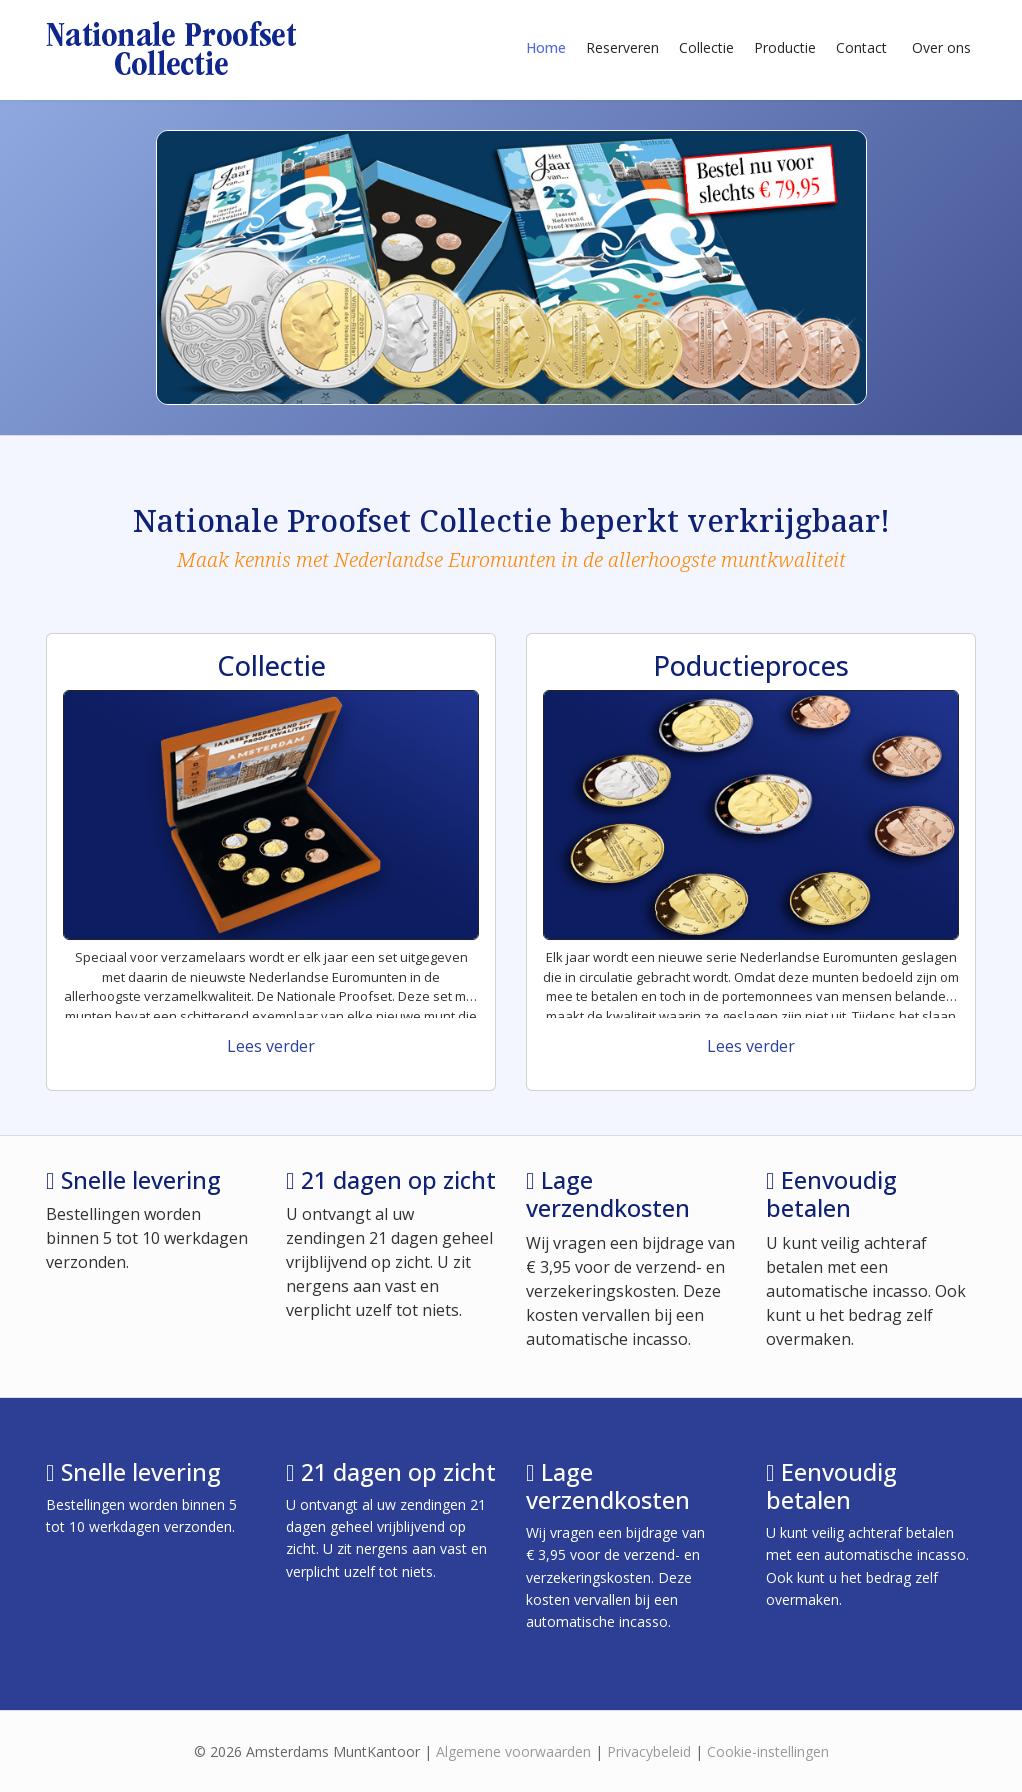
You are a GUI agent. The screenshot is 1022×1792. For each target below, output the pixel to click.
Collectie (706, 47)
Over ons (941, 47)
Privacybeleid (649, 1751)
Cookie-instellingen (768, 1751)
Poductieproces (751, 665)
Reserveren (622, 47)
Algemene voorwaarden (513, 1751)
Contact (861, 47)
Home (546, 47)
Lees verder (271, 1046)
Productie (785, 47)
